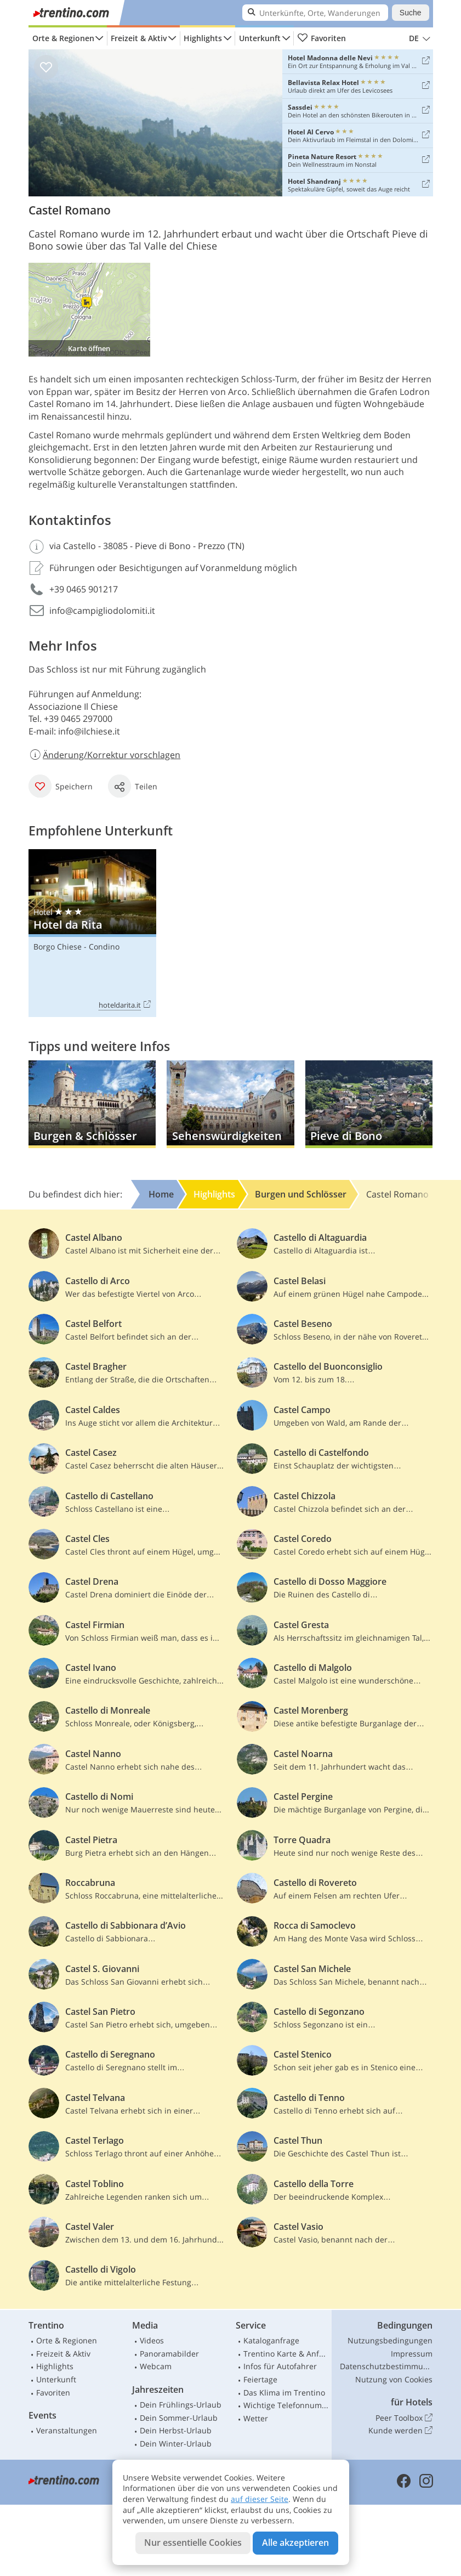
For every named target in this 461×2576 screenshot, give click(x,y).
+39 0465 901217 (83, 589)
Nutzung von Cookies (393, 2379)
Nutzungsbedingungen (390, 2340)
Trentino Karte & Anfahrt (286, 2353)
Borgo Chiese (57, 946)
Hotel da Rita (92, 933)
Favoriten (322, 38)
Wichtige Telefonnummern (286, 2405)
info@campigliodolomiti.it (102, 611)
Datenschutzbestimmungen (386, 2366)
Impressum (411, 2353)
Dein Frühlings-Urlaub (180, 2404)
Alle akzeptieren (295, 2543)
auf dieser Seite (259, 2499)
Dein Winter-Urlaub (176, 2443)
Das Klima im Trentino (284, 2392)
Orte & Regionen (63, 38)
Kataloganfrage (271, 2340)
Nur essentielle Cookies (193, 2543)
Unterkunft (260, 38)
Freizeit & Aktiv (139, 38)
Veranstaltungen (66, 2430)
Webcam (156, 2366)
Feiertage (260, 2379)
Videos (152, 2340)
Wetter (255, 2418)
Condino (104, 946)
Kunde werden (400, 2430)
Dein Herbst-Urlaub (176, 2430)
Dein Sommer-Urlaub (179, 2418)
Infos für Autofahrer (280, 2366)
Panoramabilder (169, 2353)
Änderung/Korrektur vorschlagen (105, 755)
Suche (411, 12)
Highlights (203, 38)
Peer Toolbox (403, 2418)
